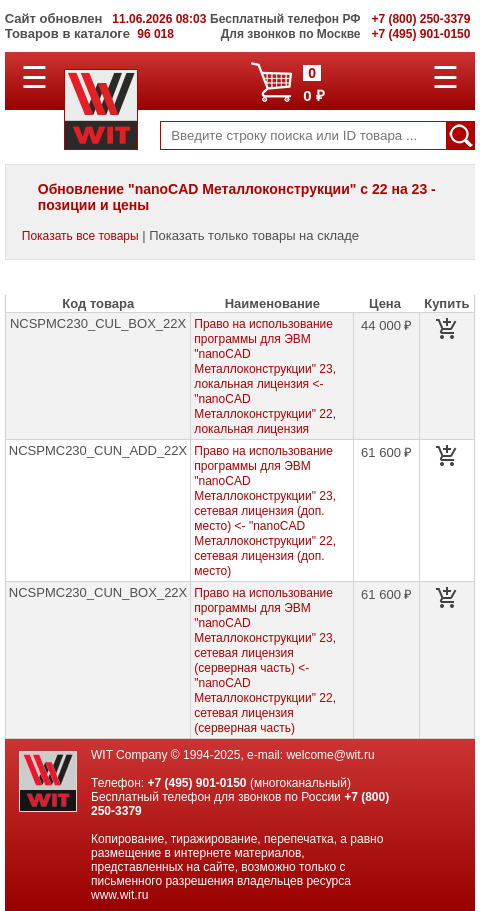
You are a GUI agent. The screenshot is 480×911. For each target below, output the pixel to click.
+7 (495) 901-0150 (196, 783)
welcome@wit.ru (330, 755)
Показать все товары (80, 236)
